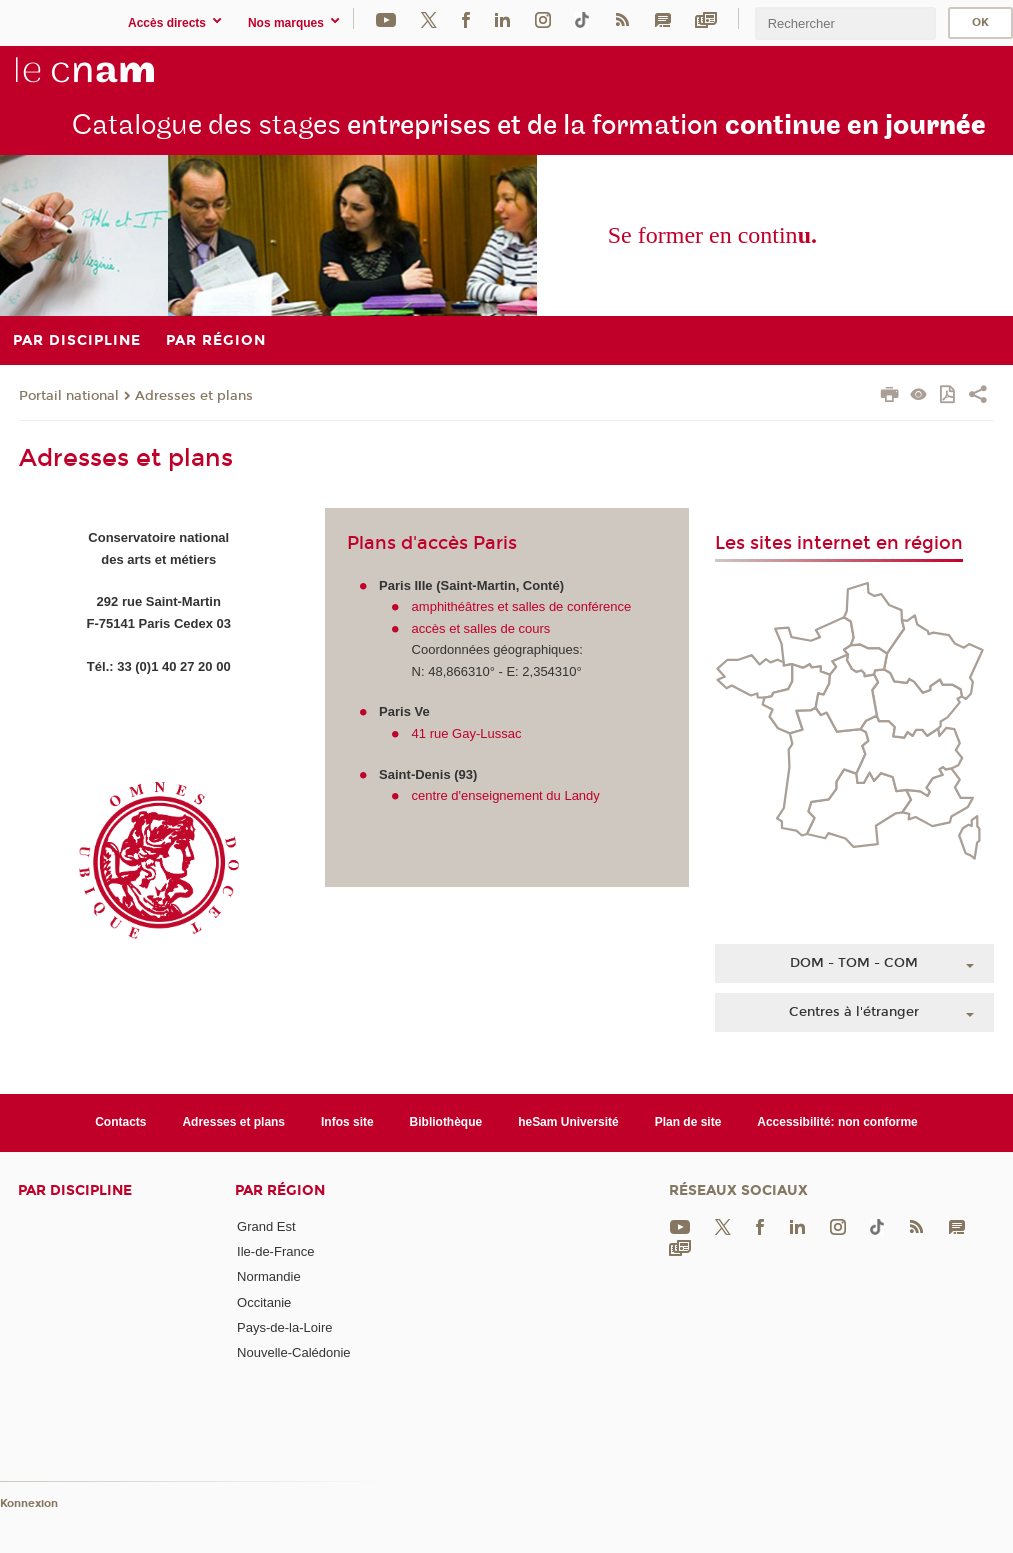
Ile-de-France (275, 1251)
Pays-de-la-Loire (284, 1327)
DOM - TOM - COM (854, 963)
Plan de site (688, 1122)
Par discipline (75, 1190)
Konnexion (29, 1503)
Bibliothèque (446, 1122)
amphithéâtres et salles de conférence (522, 606)
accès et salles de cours (481, 628)
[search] (845, 23)
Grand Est (266, 1226)
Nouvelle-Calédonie (293, 1352)
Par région (280, 1190)
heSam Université (568, 1122)
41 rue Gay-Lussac (467, 733)
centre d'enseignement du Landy (506, 795)
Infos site (347, 1122)
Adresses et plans (194, 396)
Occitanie (264, 1302)
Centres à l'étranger (854, 1012)
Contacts (120, 1122)
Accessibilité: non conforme (837, 1122)
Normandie (269, 1276)
